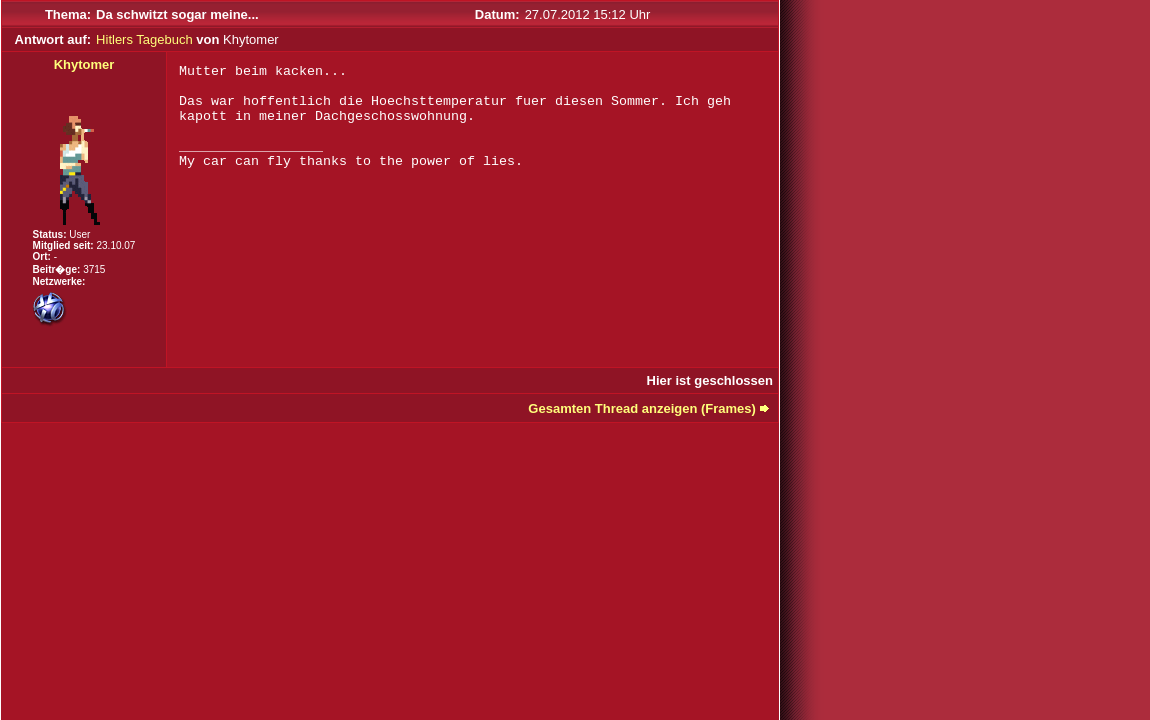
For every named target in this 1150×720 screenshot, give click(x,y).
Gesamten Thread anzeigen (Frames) (642, 408)
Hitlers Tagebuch (144, 39)
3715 (94, 269)
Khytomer (84, 64)
